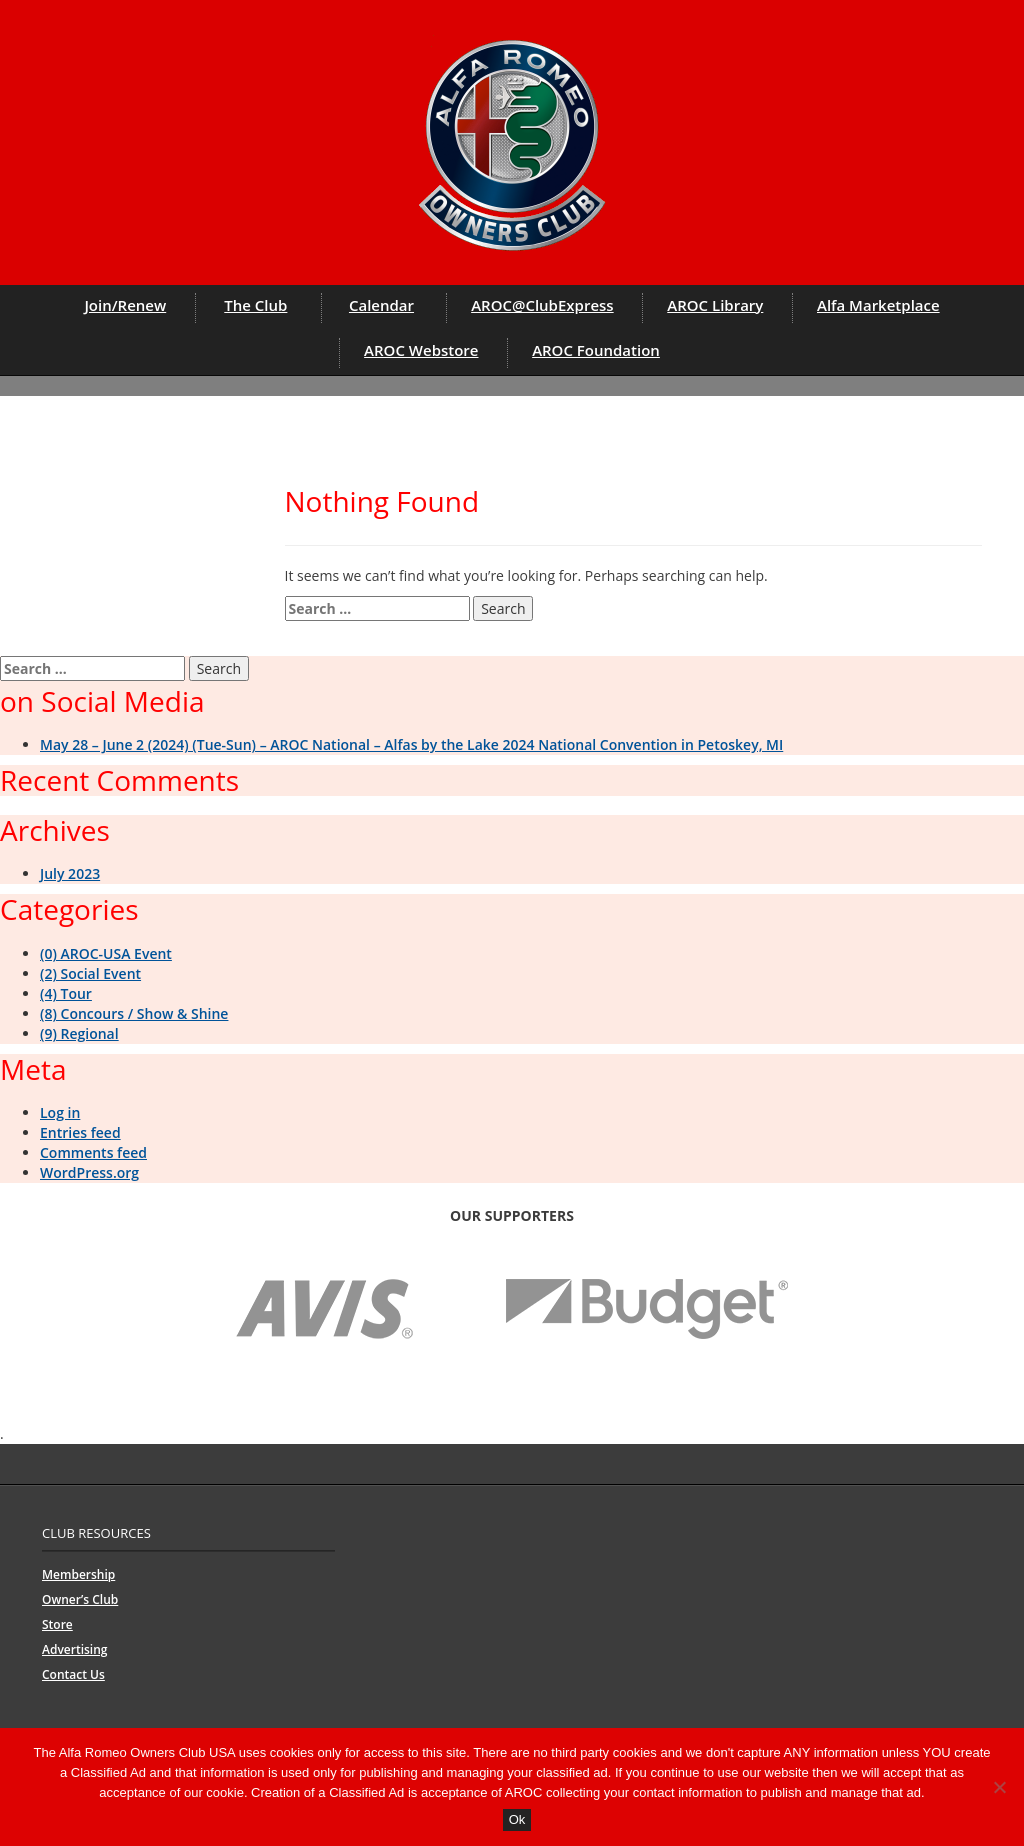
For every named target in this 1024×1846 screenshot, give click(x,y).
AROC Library (715, 305)
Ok (517, 1819)
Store (57, 1624)
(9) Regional (79, 1033)
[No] (999, 1787)
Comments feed (93, 1152)
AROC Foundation (596, 350)
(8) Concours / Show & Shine (134, 1013)
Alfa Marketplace (878, 305)
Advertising (74, 1649)
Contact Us (73, 1674)
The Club (255, 305)
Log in (60, 1112)
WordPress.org (89, 1172)
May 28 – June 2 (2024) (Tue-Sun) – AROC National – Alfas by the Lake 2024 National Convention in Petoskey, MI (411, 744)
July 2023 (70, 873)
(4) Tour (66, 993)
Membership (78, 1574)
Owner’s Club (80, 1599)
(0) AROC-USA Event (106, 953)
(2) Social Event (90, 973)
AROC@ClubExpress (542, 305)
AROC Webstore (421, 350)
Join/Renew (125, 305)
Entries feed (80, 1132)
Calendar (381, 305)
